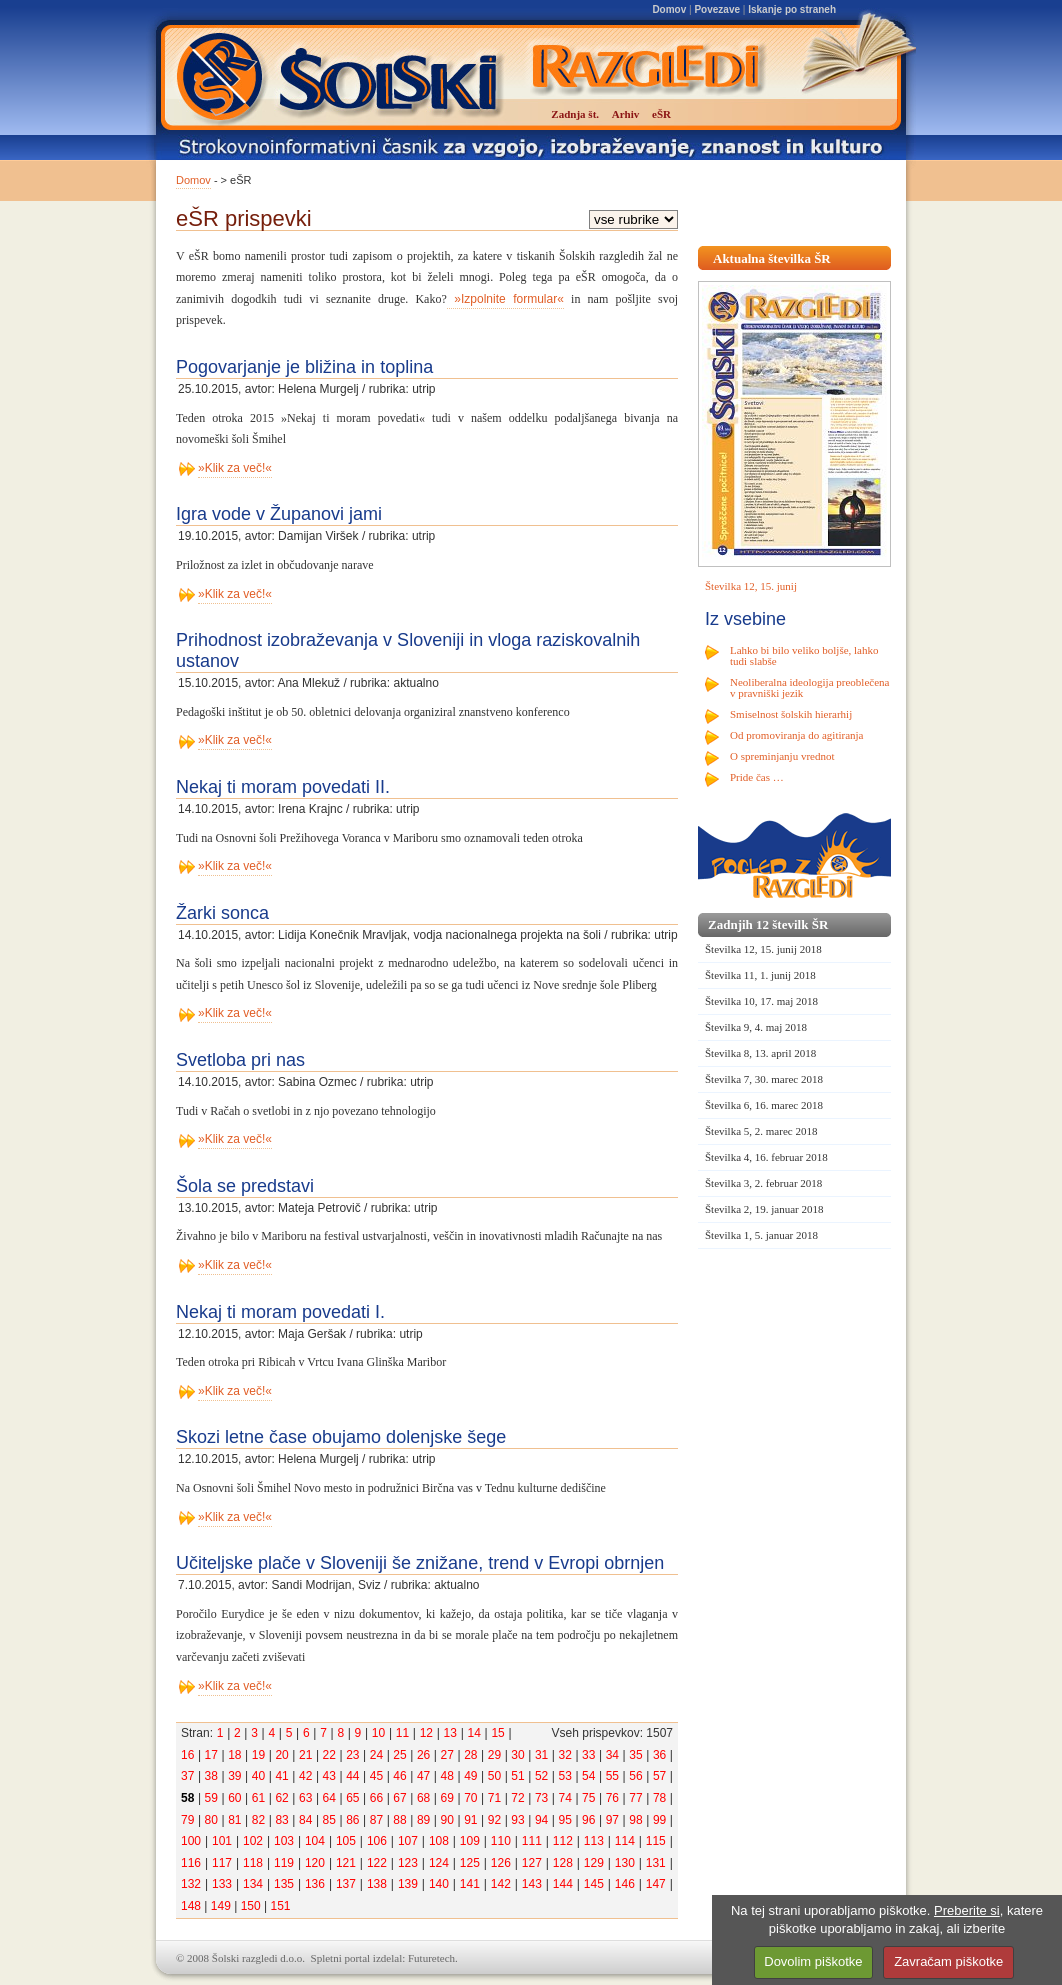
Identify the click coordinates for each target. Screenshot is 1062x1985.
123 (408, 1863)
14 (473, 1733)
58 (187, 1798)
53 (565, 1776)
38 (211, 1776)
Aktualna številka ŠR (772, 258)
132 (191, 1884)
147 (656, 1884)
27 (447, 1755)
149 (221, 1906)
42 (305, 1776)
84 (305, 1820)
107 (408, 1841)
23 (352, 1755)
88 (399, 1820)
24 (376, 1755)
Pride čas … (757, 777)
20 (281, 1755)
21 (305, 1755)
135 (284, 1884)
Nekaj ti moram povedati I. (280, 1312)
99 (659, 1820)
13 (450, 1733)
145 (594, 1884)
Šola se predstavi (245, 1186)
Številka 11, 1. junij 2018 (760, 975)
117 (222, 1863)
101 (222, 1841)
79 (187, 1820)
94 (541, 1820)
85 (329, 1820)
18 (234, 1755)
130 (625, 1863)
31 (541, 1755)
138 (377, 1884)
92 (494, 1820)
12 (426, 1733)
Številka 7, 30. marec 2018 (764, 1079)
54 (588, 1776)
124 (439, 1863)
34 (612, 1755)
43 (329, 1776)
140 (439, 1884)
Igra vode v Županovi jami (279, 514)
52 (541, 1776)
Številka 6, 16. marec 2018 (764, 1105)
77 (635, 1798)
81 (234, 1820)
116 (191, 1863)
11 (402, 1733)
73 (541, 1798)
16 (187, 1755)
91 (470, 1820)
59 (211, 1798)
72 (517, 1798)
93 (517, 1820)
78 (659, 1798)
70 (470, 1798)
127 (532, 1863)
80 (211, 1820)
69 (447, 1798)
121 (346, 1863)
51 (517, 1776)
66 (376, 1798)
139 (408, 1884)
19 (258, 1755)
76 (612, 1798)
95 (565, 1820)
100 (191, 1841)
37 (187, 1776)
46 (399, 1776)
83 (281, 1820)
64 (329, 1798)
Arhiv (626, 114)
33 (588, 1755)
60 (234, 1798)
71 (494, 1798)
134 (253, 1884)
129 (594, 1863)
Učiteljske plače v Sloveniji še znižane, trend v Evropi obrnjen (420, 1563)
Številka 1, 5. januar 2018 (761, 1235)
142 (501, 1884)
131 (656, 1863)
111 (532, 1841)
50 (494, 1776)
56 (635, 1776)
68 (423, 1798)
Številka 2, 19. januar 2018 (764, 1209)
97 (612, 1820)
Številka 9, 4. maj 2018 (756, 1027)
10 (378, 1733)
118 (253, 1863)
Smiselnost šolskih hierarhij (791, 714)
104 (315, 1841)
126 (501, 1863)
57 (659, 1776)
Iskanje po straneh (792, 9)
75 (588, 1798)
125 (470, 1863)
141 (470, 1884)
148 (191, 1906)
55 (612, 1776)
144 (563, 1884)
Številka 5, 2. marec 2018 (761, 1131)
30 (517, 1755)
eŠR (661, 114)
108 (439, 1841)
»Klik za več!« (235, 468)
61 (258, 1798)
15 (497, 1733)
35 (635, 1755)
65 (352, 1798)
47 (423, 1776)
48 (447, 1776)
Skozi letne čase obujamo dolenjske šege (341, 1437)
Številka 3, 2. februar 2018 (763, 1183)
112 (563, 1841)
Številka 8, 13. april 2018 (760, 1053)
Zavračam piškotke (948, 1961)
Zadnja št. (575, 114)
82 (258, 1820)
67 (399, 1798)
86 (352, 1820)
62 (281, 1798)
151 (280, 1906)
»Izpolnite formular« (505, 299)
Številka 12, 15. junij (751, 586)
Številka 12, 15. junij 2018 (763, 949)
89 (423, 1820)
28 (470, 1755)
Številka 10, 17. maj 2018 (761, 1001)
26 (423, 1755)
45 (376, 1776)
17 (211, 1755)
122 (377, 1863)
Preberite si (967, 1910)
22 (329, 1755)
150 (251, 1906)
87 (376, 1820)
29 (494, 1755)
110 (501, 1841)
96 (588, 1820)
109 (470, 1841)
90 (447, 1820)
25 (399, 1755)
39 (234, 1776)
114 (625, 1841)
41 (281, 1776)
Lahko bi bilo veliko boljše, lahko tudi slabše (804, 655)
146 (625, 1884)
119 (284, 1863)
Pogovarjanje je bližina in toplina (304, 367)
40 (258, 1776)
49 (470, 1776)
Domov (669, 9)
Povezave (717, 9)
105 (346, 1841)
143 (532, 1884)
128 (563, 1863)
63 (305, 1798)
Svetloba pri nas (240, 1060)
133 (222, 1884)
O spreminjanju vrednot (782, 756)
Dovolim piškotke (813, 1961)
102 (253, 1841)
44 (352, 1776)
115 (656, 1841)
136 (315, 1884)
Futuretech (431, 1958)
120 (315, 1863)
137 (346, 1884)
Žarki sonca (222, 913)
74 (565, 1798)
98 (635, 1820)
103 (284, 1841)
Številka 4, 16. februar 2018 (766, 1157)
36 (659, 1755)
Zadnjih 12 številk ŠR (768, 924)
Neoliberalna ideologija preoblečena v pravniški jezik (809, 687)
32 (565, 1755)
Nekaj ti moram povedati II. (283, 787)
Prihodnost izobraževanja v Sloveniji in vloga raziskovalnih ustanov (408, 650)
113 (594, 1841)
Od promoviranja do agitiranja (797, 735)
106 (377, 1841)
